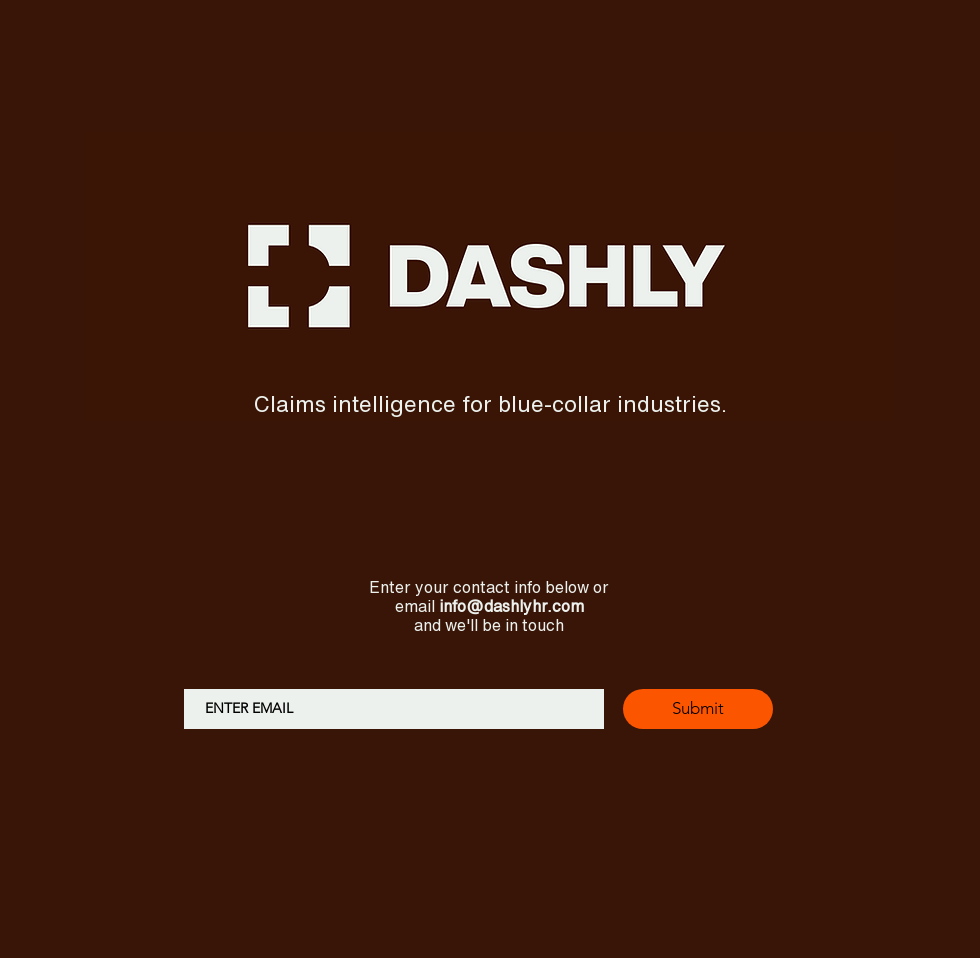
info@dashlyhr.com (511, 606)
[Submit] (698, 709)
